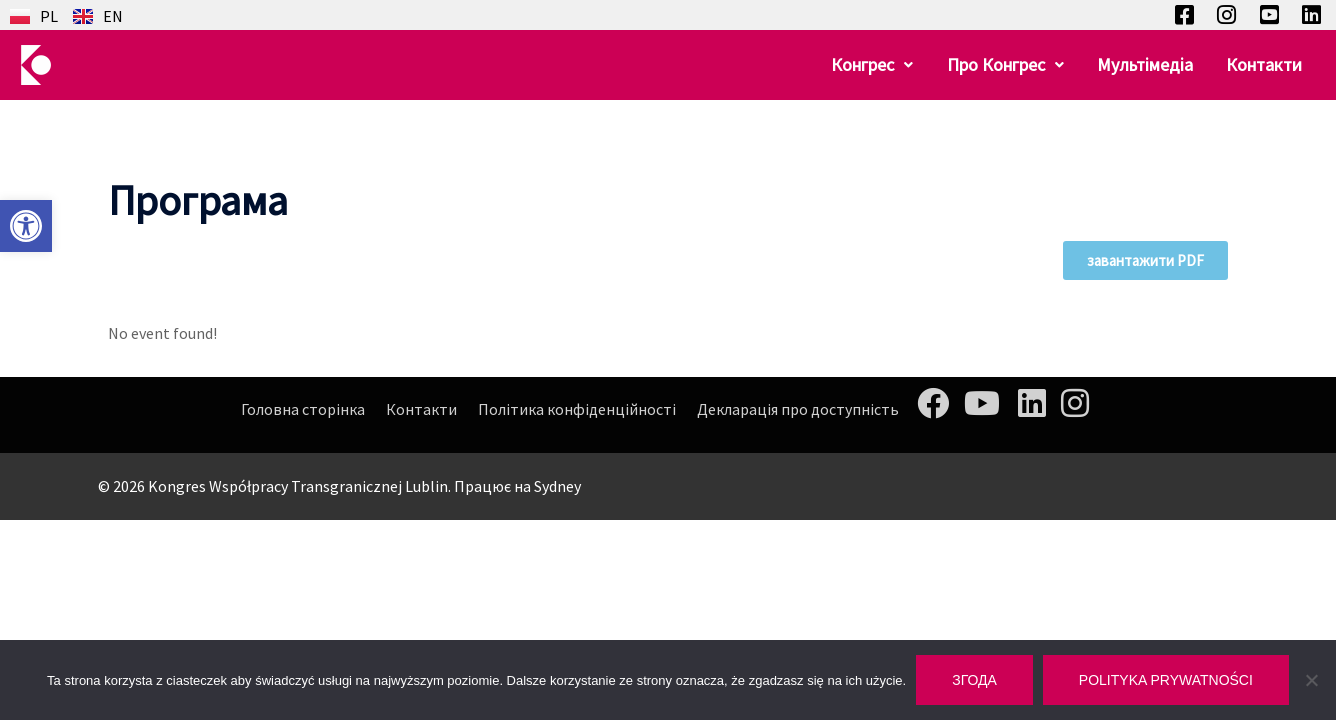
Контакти (1266, 65)
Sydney (557, 486)
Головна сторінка (303, 409)
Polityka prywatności (1166, 680)
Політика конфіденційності (577, 409)
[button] (26, 226)
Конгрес (884, 65)
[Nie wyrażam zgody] (1311, 680)
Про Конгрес (1013, 65)
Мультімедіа (1150, 65)
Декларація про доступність (798, 409)
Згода (974, 680)
